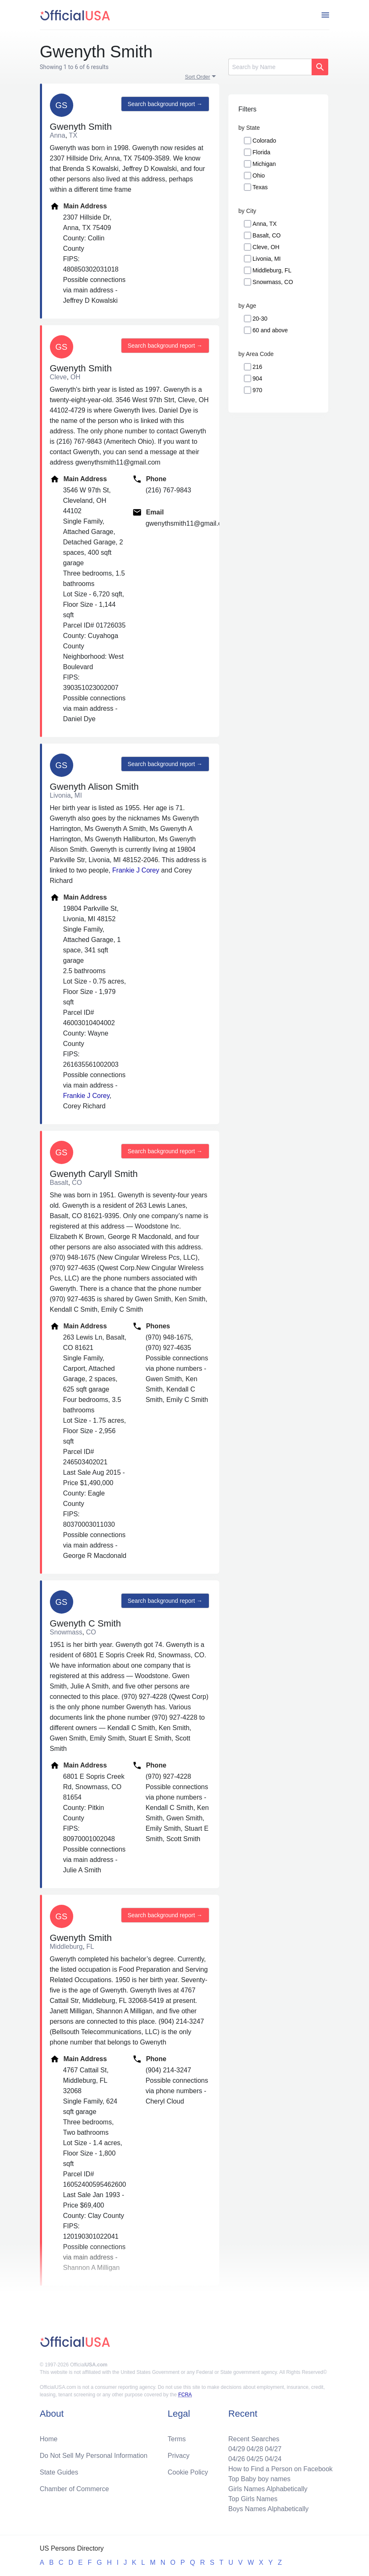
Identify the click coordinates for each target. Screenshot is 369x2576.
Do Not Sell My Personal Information (94, 2455)
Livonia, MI (267, 258)
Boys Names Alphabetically (268, 2508)
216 (257, 367)
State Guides (59, 2472)
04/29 (236, 2448)
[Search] (270, 67)
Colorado (264, 140)
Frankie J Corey (135, 870)
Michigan (264, 164)
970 (257, 390)
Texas (260, 187)
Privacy (178, 2455)
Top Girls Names (252, 2498)
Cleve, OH (266, 247)
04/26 (236, 2458)
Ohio (259, 175)
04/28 (255, 2448)
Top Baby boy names (259, 2478)
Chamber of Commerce (74, 2488)
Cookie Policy (188, 2472)
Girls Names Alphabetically (267, 2488)
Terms (177, 2439)
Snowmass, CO (273, 282)
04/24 (273, 2458)
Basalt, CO (267, 235)
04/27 (273, 2448)
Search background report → (165, 104)
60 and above (270, 330)
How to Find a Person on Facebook (280, 2468)
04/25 (255, 2458)
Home (49, 2439)
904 (257, 378)
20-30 (260, 318)
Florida (261, 152)
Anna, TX (265, 223)
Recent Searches (254, 2439)
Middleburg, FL (272, 270)
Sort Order (198, 77)
